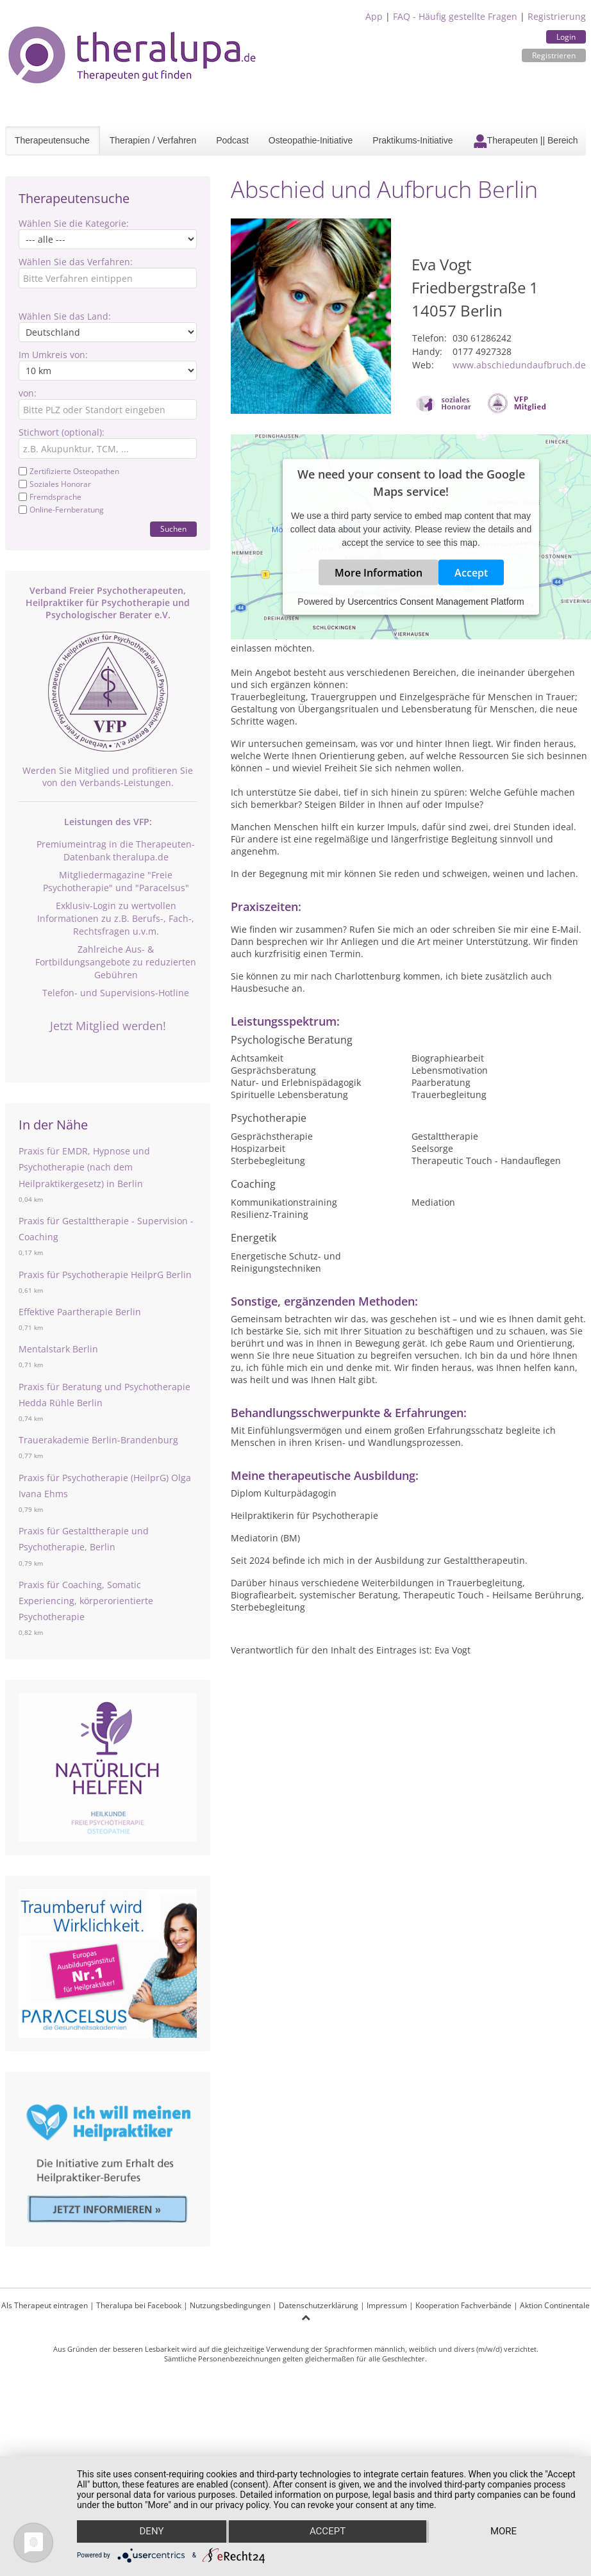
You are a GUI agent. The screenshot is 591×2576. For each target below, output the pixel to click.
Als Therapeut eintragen (44, 2305)
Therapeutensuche (52, 140)
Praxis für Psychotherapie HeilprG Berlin (105, 1274)
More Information (378, 572)
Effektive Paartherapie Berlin (80, 1312)
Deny (151, 2532)
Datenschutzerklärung (318, 2305)
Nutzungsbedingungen (230, 2305)
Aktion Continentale (555, 2305)
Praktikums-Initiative (412, 140)
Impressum (387, 2305)
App (374, 16)
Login (566, 36)
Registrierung (557, 16)
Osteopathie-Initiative (311, 140)
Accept (471, 572)
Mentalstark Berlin (58, 1349)
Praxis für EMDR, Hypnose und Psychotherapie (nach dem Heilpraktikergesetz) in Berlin (84, 1167)
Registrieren (554, 55)
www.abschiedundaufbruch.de (519, 365)
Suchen (173, 528)
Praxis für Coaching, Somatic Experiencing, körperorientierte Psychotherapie (86, 1601)
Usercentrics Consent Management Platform (435, 601)
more (503, 2532)
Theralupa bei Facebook (138, 2305)
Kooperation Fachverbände (463, 2305)
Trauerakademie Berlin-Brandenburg (98, 1440)
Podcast (232, 140)
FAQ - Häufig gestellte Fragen (455, 16)
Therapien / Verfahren (153, 140)
